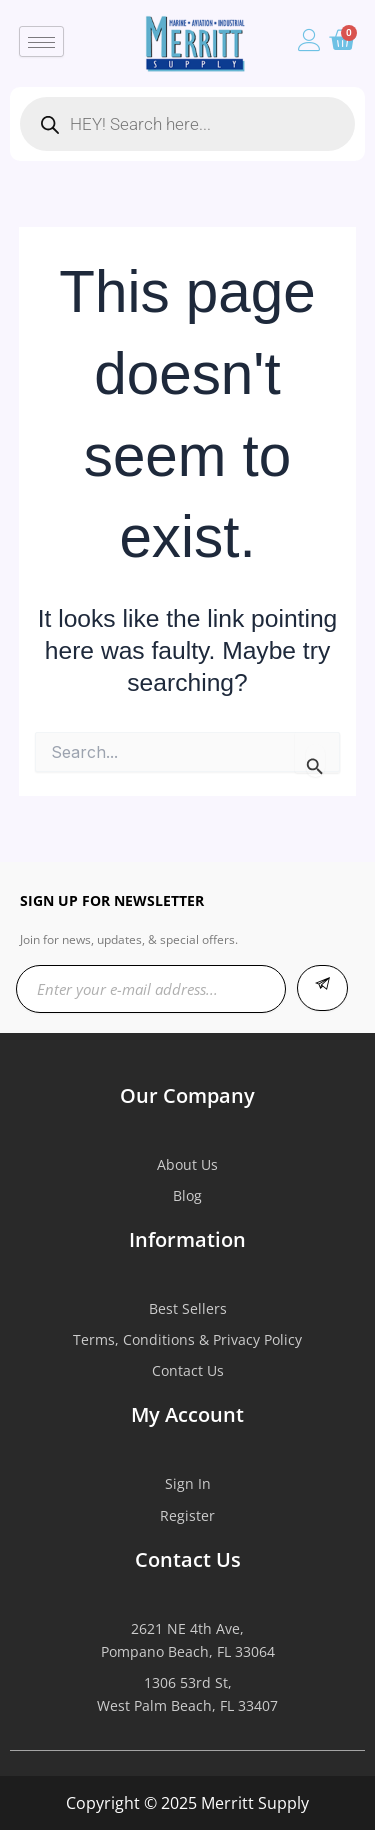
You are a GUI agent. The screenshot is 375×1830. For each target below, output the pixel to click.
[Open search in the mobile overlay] (187, 124)
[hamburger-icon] (41, 41)
